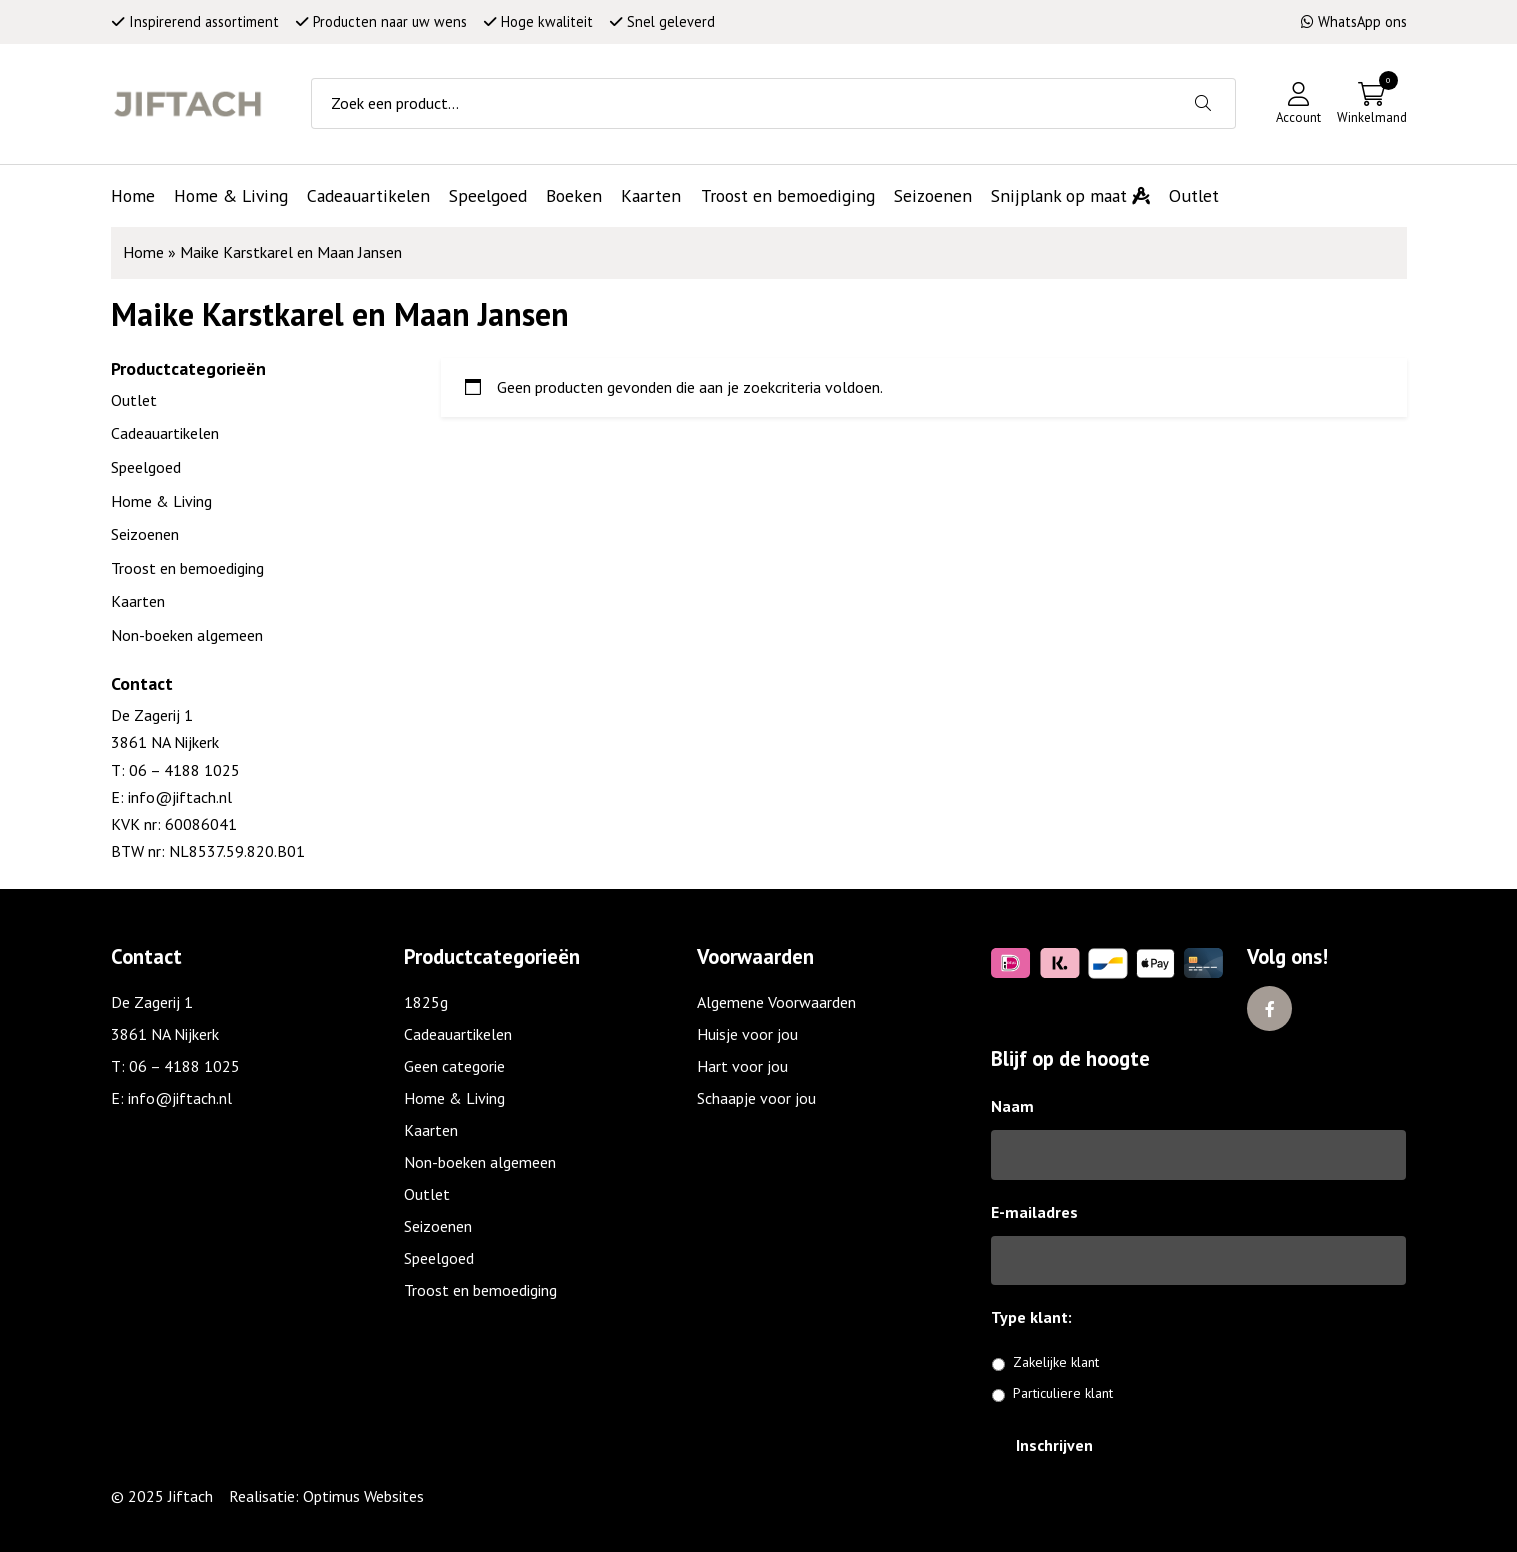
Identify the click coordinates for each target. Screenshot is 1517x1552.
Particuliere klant (1063, 1393)
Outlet (134, 400)
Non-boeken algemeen (187, 635)
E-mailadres (1034, 1212)
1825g (426, 1002)
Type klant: (1039, 1317)
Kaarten (138, 601)
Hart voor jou (742, 1066)
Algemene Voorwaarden (776, 1002)
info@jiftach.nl (178, 797)
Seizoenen (145, 534)
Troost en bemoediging (187, 568)
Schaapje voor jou (756, 1098)
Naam (1012, 1106)
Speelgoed (146, 467)
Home (143, 252)
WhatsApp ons (1354, 21)
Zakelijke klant (1056, 1362)
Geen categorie (454, 1066)
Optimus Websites (363, 1496)
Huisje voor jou (747, 1034)
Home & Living (161, 501)
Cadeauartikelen (165, 433)
